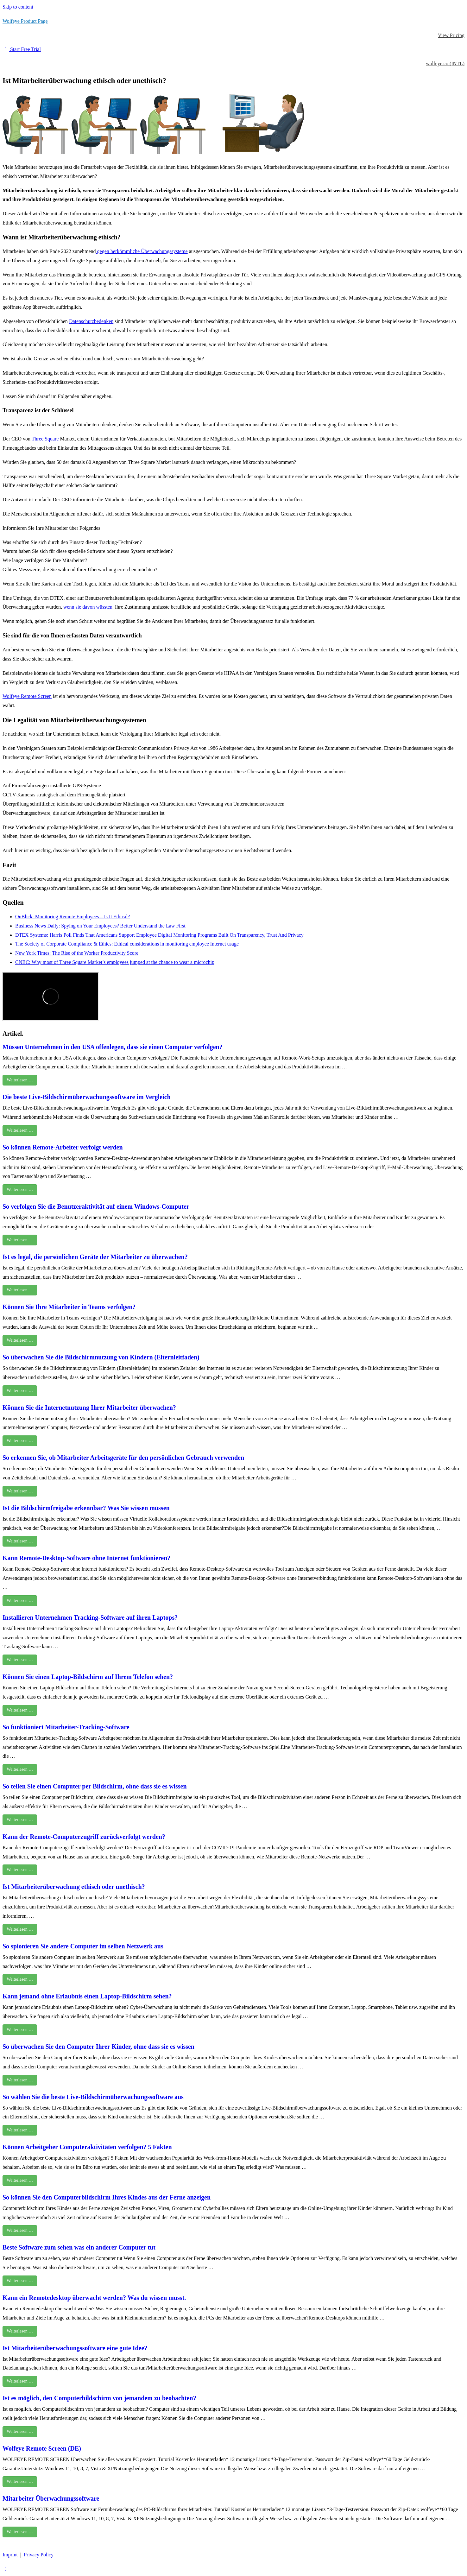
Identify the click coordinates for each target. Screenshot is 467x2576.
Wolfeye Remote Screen (27, 696)
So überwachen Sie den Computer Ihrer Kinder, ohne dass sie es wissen (98, 2046)
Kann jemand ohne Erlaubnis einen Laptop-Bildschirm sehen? (87, 1996)
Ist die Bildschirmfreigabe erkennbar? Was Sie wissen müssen (86, 1507)
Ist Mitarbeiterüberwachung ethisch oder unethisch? (74, 1886)
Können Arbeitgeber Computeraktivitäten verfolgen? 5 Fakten (87, 2146)
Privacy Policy (39, 2554)
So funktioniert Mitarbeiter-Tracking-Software (66, 1727)
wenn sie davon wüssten (87, 607)
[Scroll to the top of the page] (6, 2569)
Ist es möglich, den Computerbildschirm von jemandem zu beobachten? (99, 2398)
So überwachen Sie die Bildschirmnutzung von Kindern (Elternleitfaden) (101, 1357)
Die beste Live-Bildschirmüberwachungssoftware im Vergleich (87, 1096)
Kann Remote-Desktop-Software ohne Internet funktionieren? (86, 1557)
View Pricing (451, 35)
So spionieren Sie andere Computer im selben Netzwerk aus (83, 1946)
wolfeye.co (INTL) (445, 63)
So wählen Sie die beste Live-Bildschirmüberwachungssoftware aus (93, 2096)
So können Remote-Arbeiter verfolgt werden (63, 1147)
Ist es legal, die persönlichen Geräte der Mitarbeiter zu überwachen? (95, 1256)
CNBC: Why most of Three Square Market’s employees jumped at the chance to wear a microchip (114, 962)
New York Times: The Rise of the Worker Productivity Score (76, 953)
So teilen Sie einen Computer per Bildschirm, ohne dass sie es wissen (95, 1786)
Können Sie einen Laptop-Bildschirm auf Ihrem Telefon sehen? (88, 1676)
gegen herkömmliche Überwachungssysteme (142, 251)
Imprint (10, 2554)
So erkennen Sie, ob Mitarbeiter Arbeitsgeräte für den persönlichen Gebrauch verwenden (123, 1457)
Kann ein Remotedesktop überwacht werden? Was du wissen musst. (94, 2297)
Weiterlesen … (20, 1080)
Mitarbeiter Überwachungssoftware (51, 2498)
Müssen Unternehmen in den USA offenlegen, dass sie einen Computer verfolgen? (113, 1046)
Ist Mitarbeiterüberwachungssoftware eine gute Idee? (75, 2348)
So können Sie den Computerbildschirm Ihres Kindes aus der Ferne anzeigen (107, 2197)
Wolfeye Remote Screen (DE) (42, 2448)
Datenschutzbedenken (91, 321)
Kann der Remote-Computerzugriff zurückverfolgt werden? (84, 1836)
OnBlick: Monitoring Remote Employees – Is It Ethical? (72, 916)
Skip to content (18, 6)
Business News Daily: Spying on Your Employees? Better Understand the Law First (100, 925)
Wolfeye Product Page (25, 21)
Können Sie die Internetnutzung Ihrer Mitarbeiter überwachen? (89, 1407)
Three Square (45, 438)
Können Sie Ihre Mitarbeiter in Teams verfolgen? (69, 1306)
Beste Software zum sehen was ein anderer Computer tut (79, 2247)
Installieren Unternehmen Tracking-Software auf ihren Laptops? (90, 1617)
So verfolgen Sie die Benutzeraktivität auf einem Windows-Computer (96, 1206)
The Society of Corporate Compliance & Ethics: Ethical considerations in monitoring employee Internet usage (127, 943)
